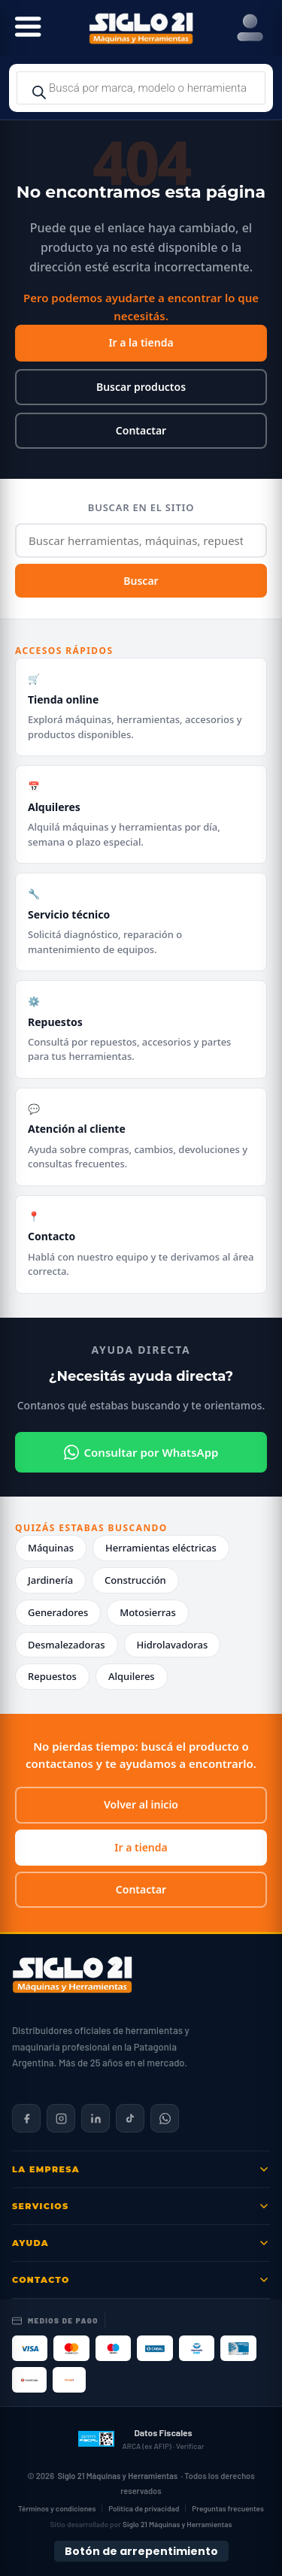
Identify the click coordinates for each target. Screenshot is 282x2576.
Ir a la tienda (140, 342)
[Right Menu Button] (250, 28)
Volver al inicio (141, 1804)
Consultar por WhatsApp (141, 1452)
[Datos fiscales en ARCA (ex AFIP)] (141, 2438)
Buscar (140, 581)
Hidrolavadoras (172, 1644)
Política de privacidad (143, 2508)
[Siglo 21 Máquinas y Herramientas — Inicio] (72, 1974)
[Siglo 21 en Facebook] (26, 2118)
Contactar (141, 430)
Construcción (135, 1580)
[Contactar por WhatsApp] (164, 2118)
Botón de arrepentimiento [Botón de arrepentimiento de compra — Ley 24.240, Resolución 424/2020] (141, 2551)
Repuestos (52, 1676)
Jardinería (50, 1580)
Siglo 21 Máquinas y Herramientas (117, 2476)
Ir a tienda (140, 1847)
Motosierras (148, 1612)
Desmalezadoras (66, 1644)
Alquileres (131, 1676)
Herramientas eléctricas (161, 1547)
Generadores (58, 1612)
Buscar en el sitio (141, 507)
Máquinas (51, 1547)
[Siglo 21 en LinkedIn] (95, 2118)
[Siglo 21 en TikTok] (130, 2118)
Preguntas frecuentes (228, 2508)
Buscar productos (141, 387)
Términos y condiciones (57, 2508)
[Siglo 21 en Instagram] (61, 2118)
